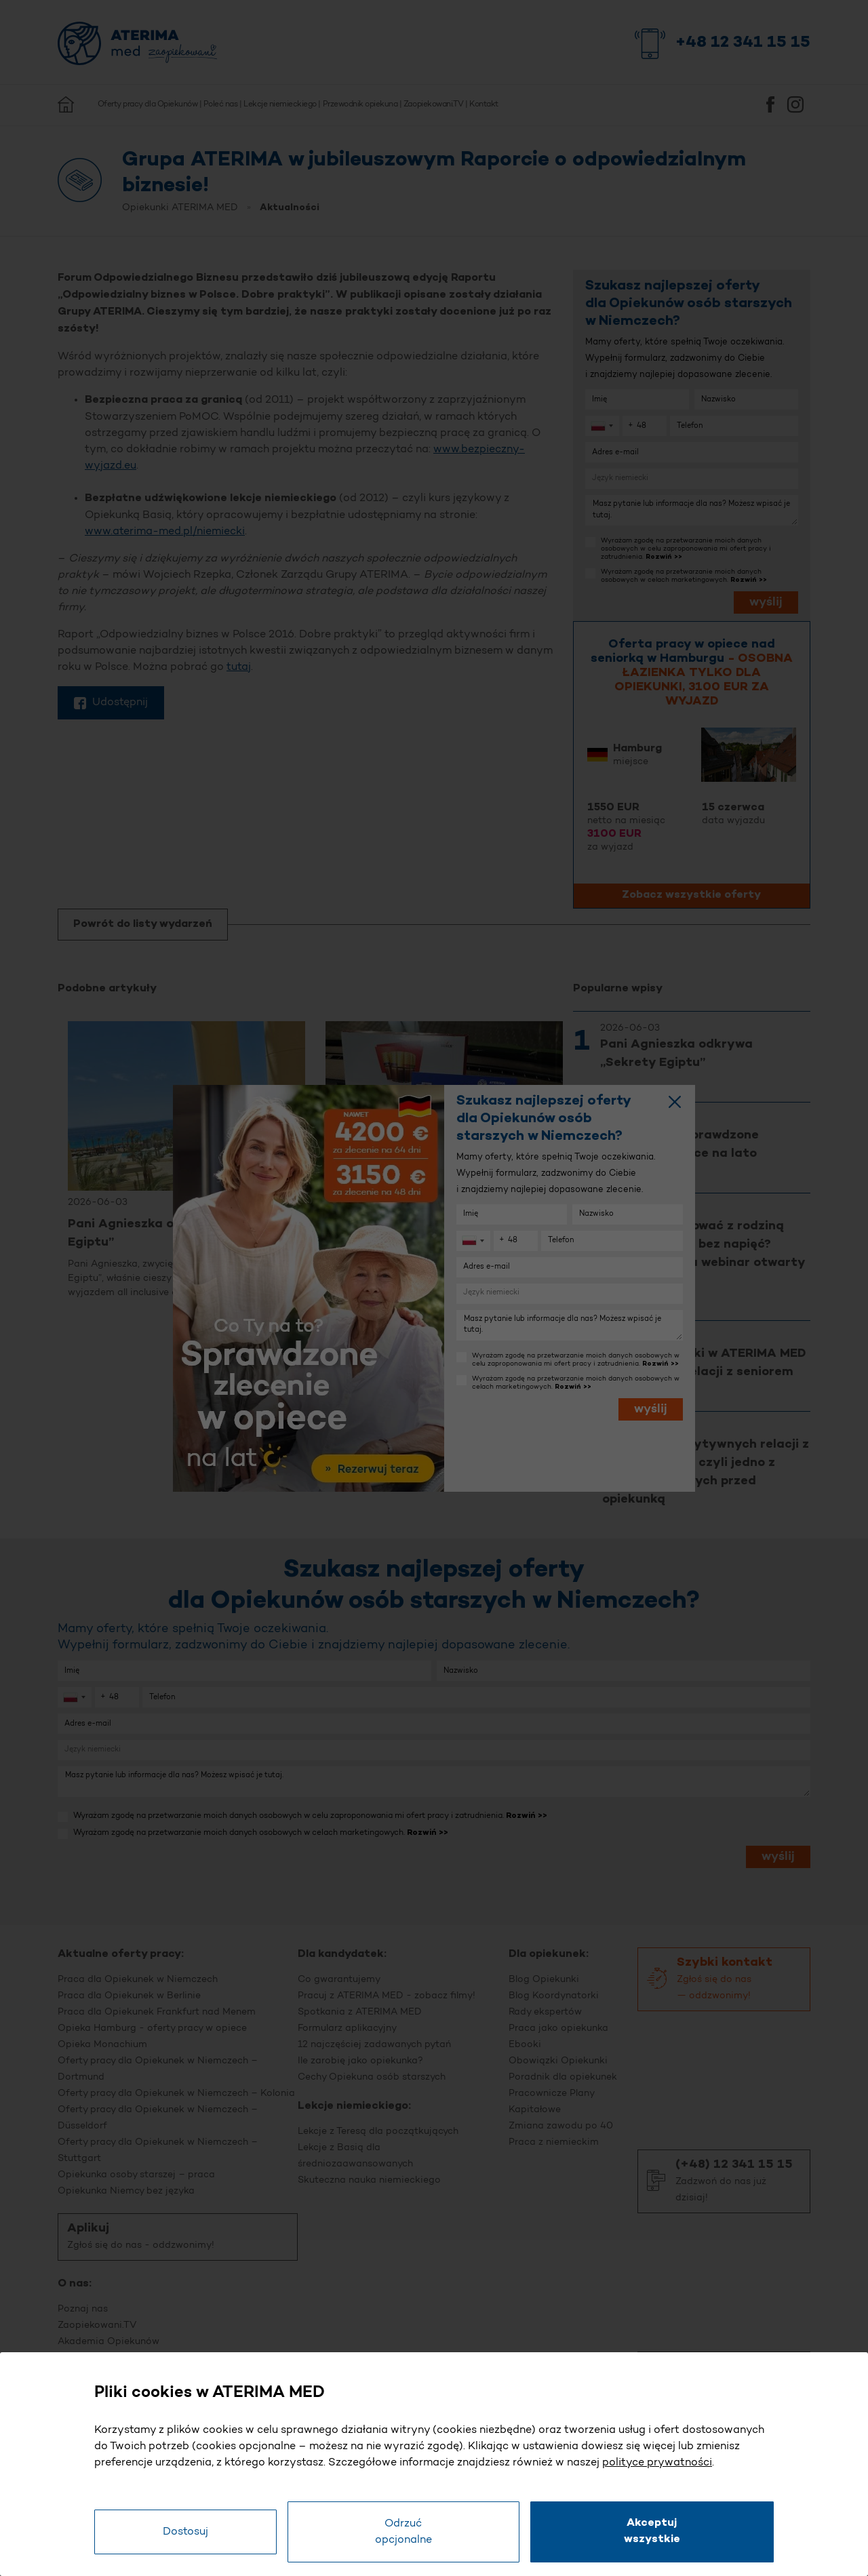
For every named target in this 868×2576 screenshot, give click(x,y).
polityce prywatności (657, 2462)
